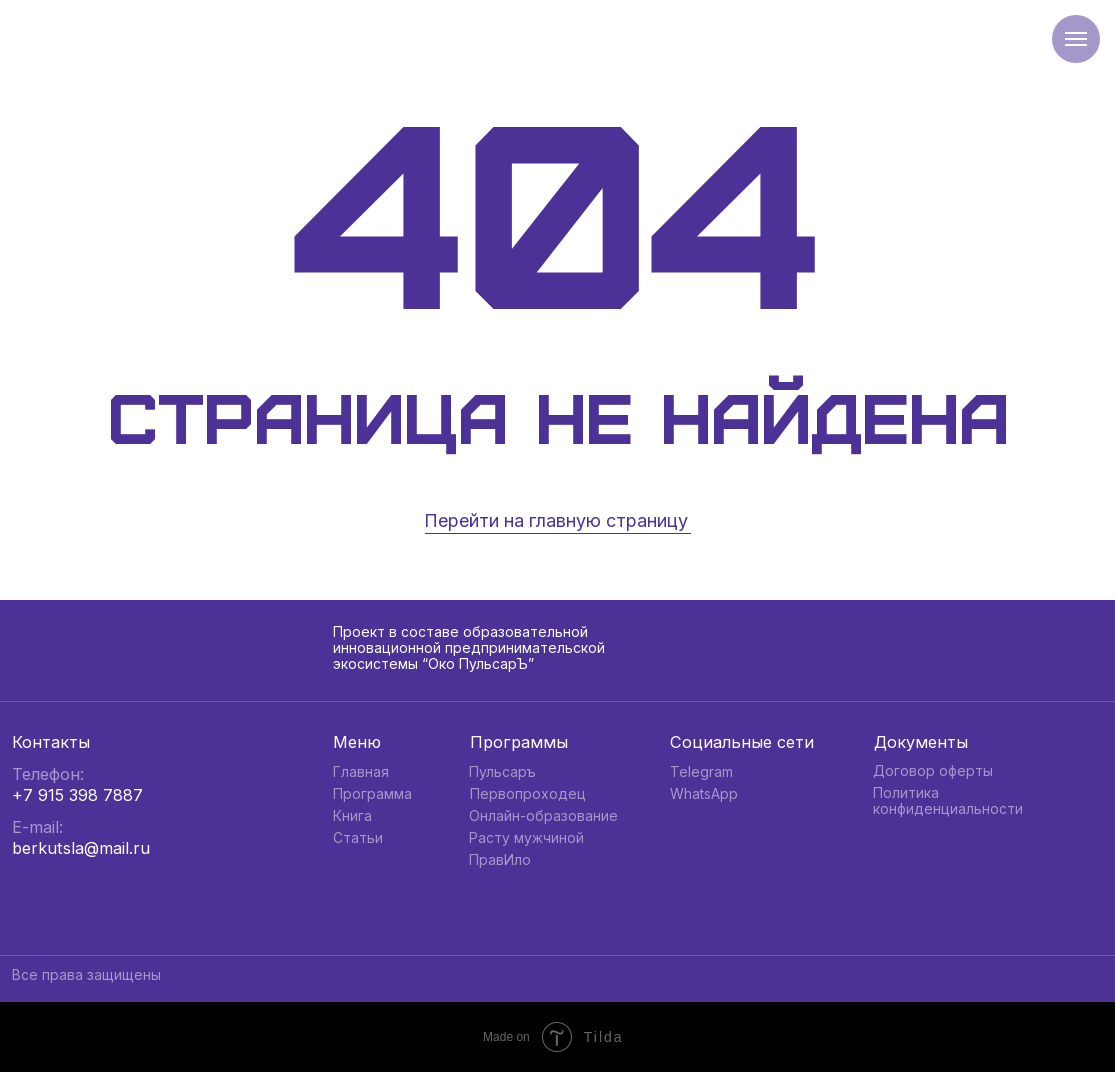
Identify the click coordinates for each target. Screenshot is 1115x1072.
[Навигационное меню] (1076, 39)
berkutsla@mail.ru (81, 848)
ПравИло (500, 860)
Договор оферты (933, 771)
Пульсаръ (502, 772)
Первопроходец (528, 794)
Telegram (701, 772)
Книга (352, 816)
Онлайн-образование (543, 816)
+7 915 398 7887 (77, 795)
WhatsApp (704, 794)
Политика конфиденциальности (948, 801)
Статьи (358, 838)
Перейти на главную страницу (556, 520)
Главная (361, 772)
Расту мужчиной (526, 838)
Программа (372, 794)
